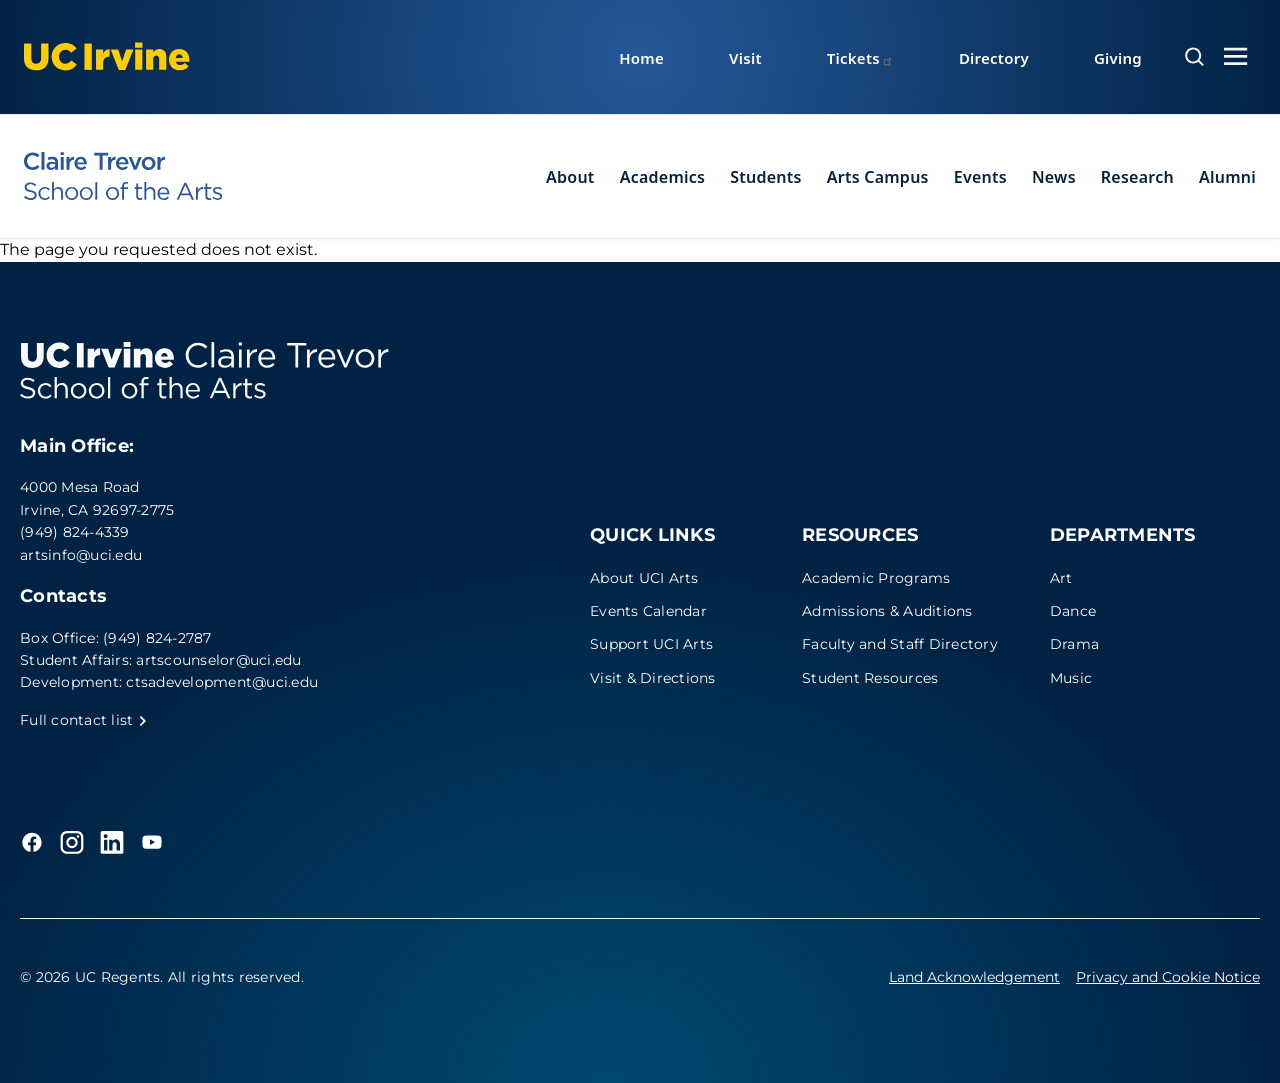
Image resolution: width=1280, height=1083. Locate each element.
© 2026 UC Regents (90, 977)
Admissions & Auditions (887, 611)
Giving (1118, 58)
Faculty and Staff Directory (900, 644)
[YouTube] (152, 842)
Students (765, 177)
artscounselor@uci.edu (218, 660)
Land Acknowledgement (974, 977)
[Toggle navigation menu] (1236, 56)
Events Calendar (648, 611)
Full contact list (84, 720)
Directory (994, 58)
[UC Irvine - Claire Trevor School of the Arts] (123, 176)
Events (980, 177)
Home (641, 58)
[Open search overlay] (1194, 57)
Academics (663, 177)
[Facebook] (32, 842)
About (570, 177)
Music (1071, 678)
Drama (1074, 644)
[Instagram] (72, 842)
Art (1061, 578)
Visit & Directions (653, 678)
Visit (745, 58)
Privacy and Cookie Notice (1168, 977)
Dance (1073, 611)
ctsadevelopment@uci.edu (222, 682)
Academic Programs (876, 578)
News (1054, 177)
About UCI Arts (644, 578)
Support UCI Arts (651, 644)
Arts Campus (878, 177)
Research (1137, 177)
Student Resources (870, 678)
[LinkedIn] (112, 842)
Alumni (1227, 177)
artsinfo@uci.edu (81, 555)
